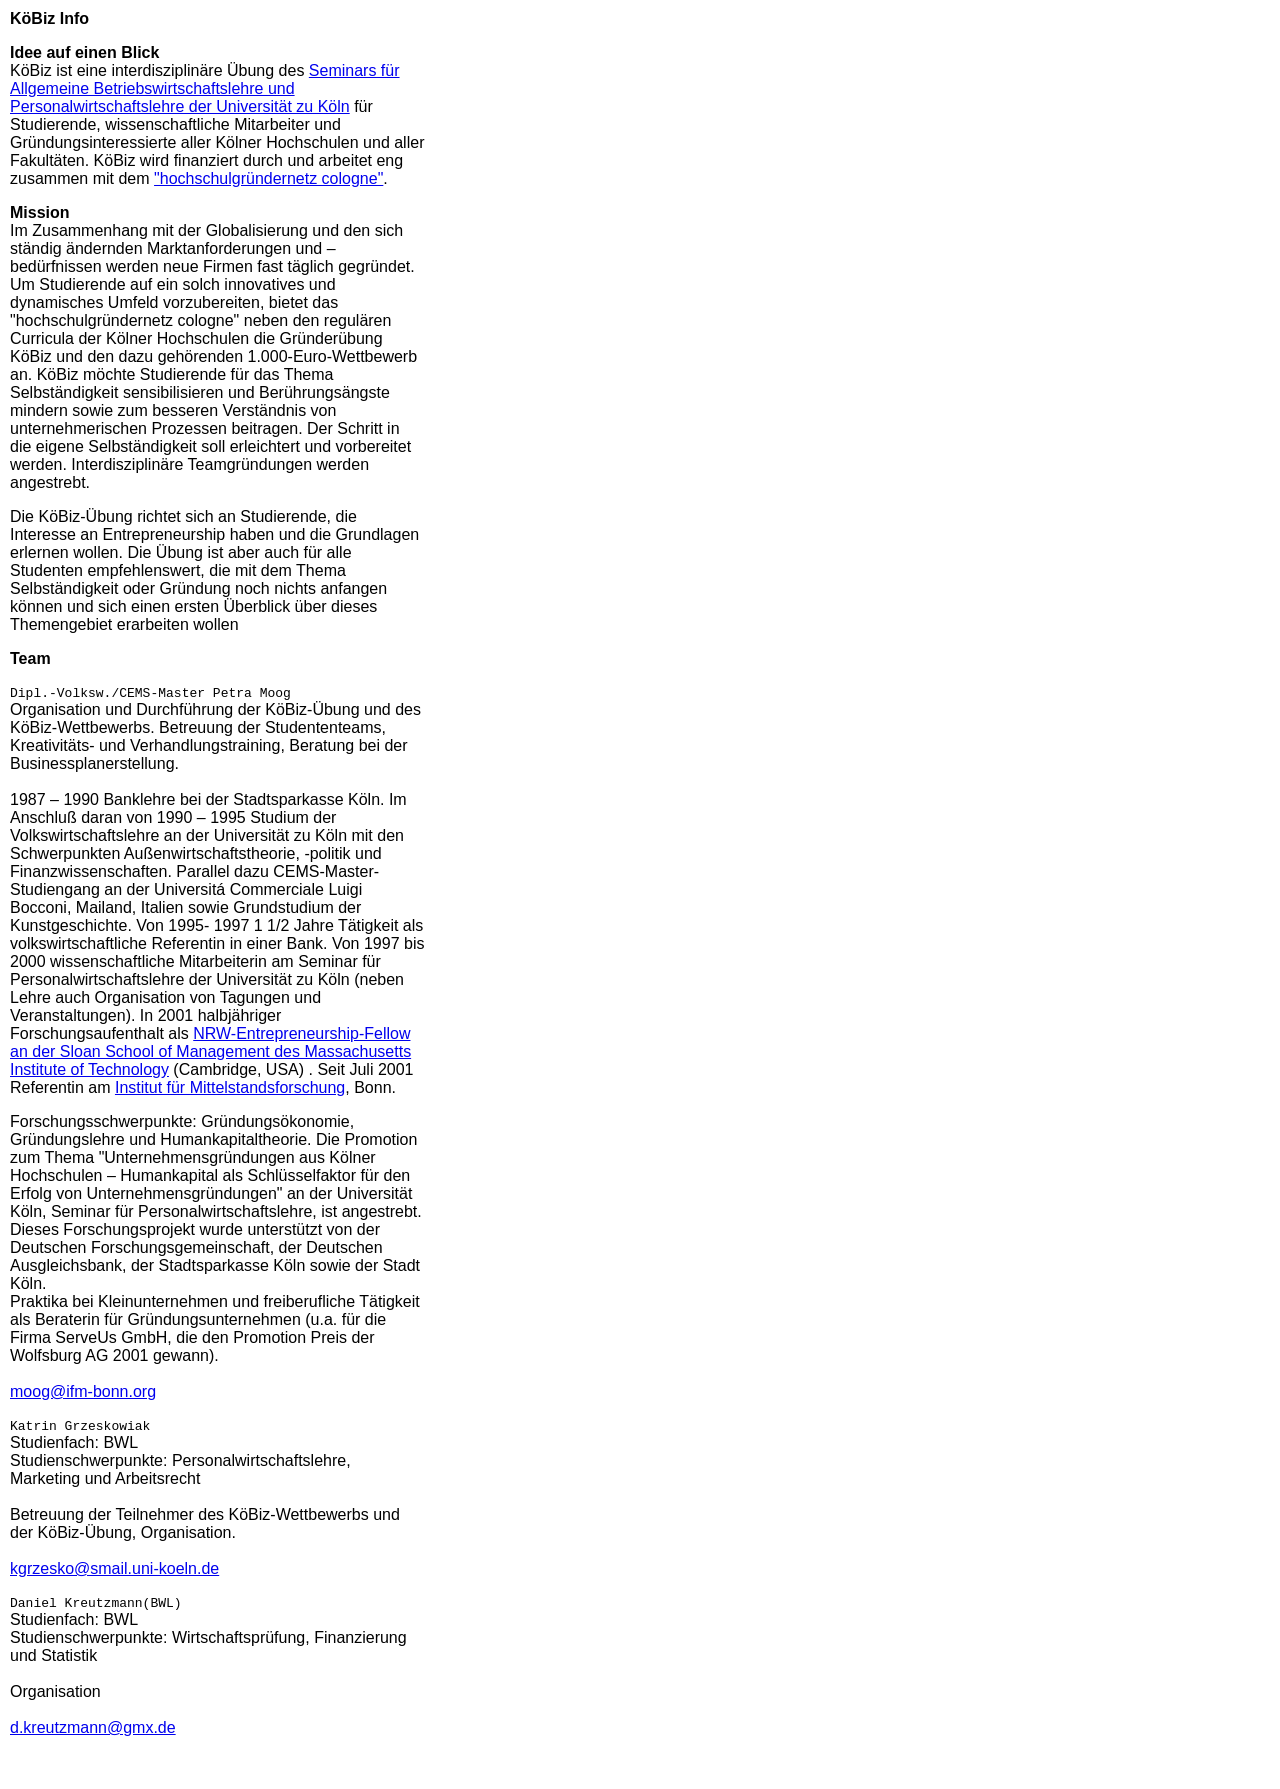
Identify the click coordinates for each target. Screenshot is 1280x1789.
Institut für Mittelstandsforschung (230, 1090)
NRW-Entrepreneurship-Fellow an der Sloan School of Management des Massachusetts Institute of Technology (210, 1054)
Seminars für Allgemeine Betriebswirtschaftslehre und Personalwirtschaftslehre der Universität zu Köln (205, 88)
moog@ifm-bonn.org (83, 1394)
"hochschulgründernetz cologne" (268, 178)
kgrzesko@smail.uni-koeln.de (114, 1574)
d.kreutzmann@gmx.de (93, 1736)
